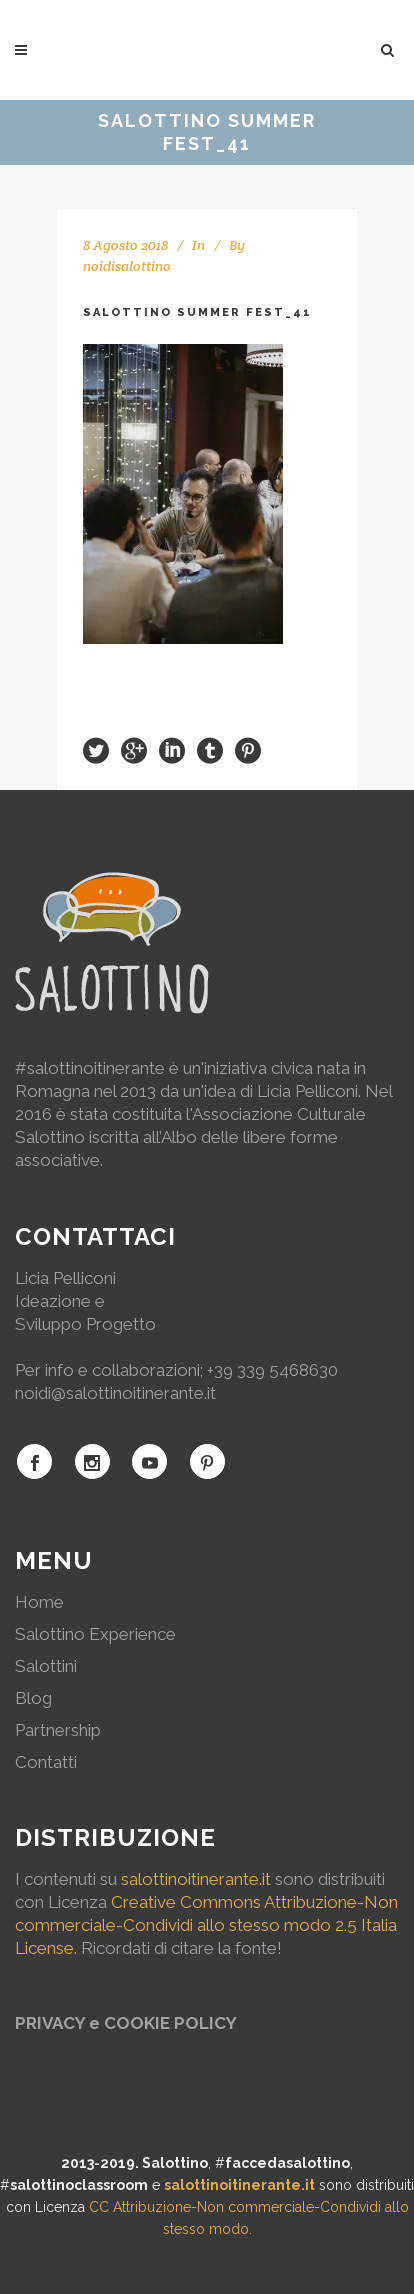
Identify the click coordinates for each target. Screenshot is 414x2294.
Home (39, 1602)
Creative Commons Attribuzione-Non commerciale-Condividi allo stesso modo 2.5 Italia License (206, 1925)
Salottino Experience (95, 1634)
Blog (33, 1698)
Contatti (46, 1762)
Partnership (58, 1730)
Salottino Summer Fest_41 (197, 312)
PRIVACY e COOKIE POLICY (126, 2023)
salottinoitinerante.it (196, 1879)
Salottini (46, 1666)
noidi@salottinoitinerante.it (115, 1393)
